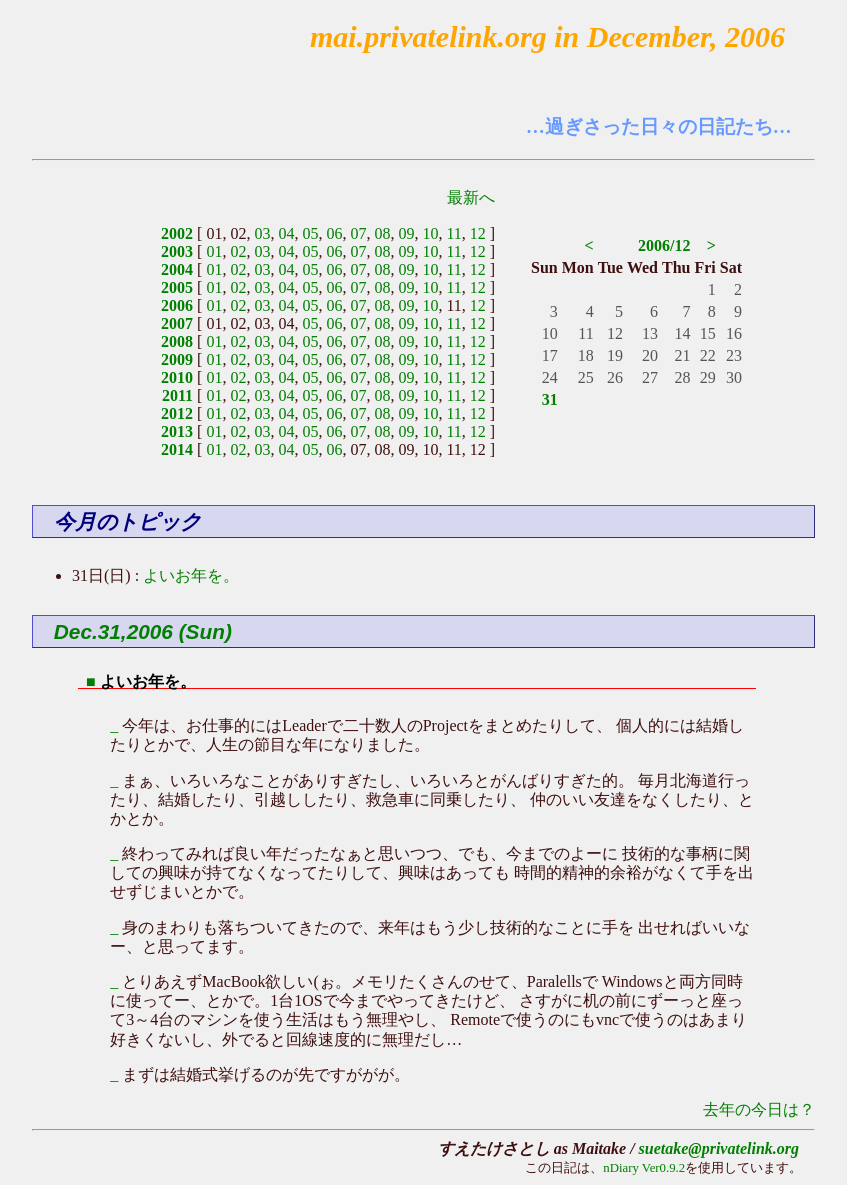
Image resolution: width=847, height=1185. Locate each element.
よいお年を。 (191, 575)
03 (262, 233)
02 (238, 251)
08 (382, 233)
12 (478, 233)
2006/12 (664, 245)
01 (214, 251)
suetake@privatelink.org (719, 1148)
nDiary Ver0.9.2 (644, 1168)
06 (334, 233)
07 (358, 233)
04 (286, 233)
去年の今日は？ (759, 1109)
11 (453, 233)
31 (550, 399)
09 (406, 233)
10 (430, 233)
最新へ (471, 197)
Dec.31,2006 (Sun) (143, 631)
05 (310, 233)
